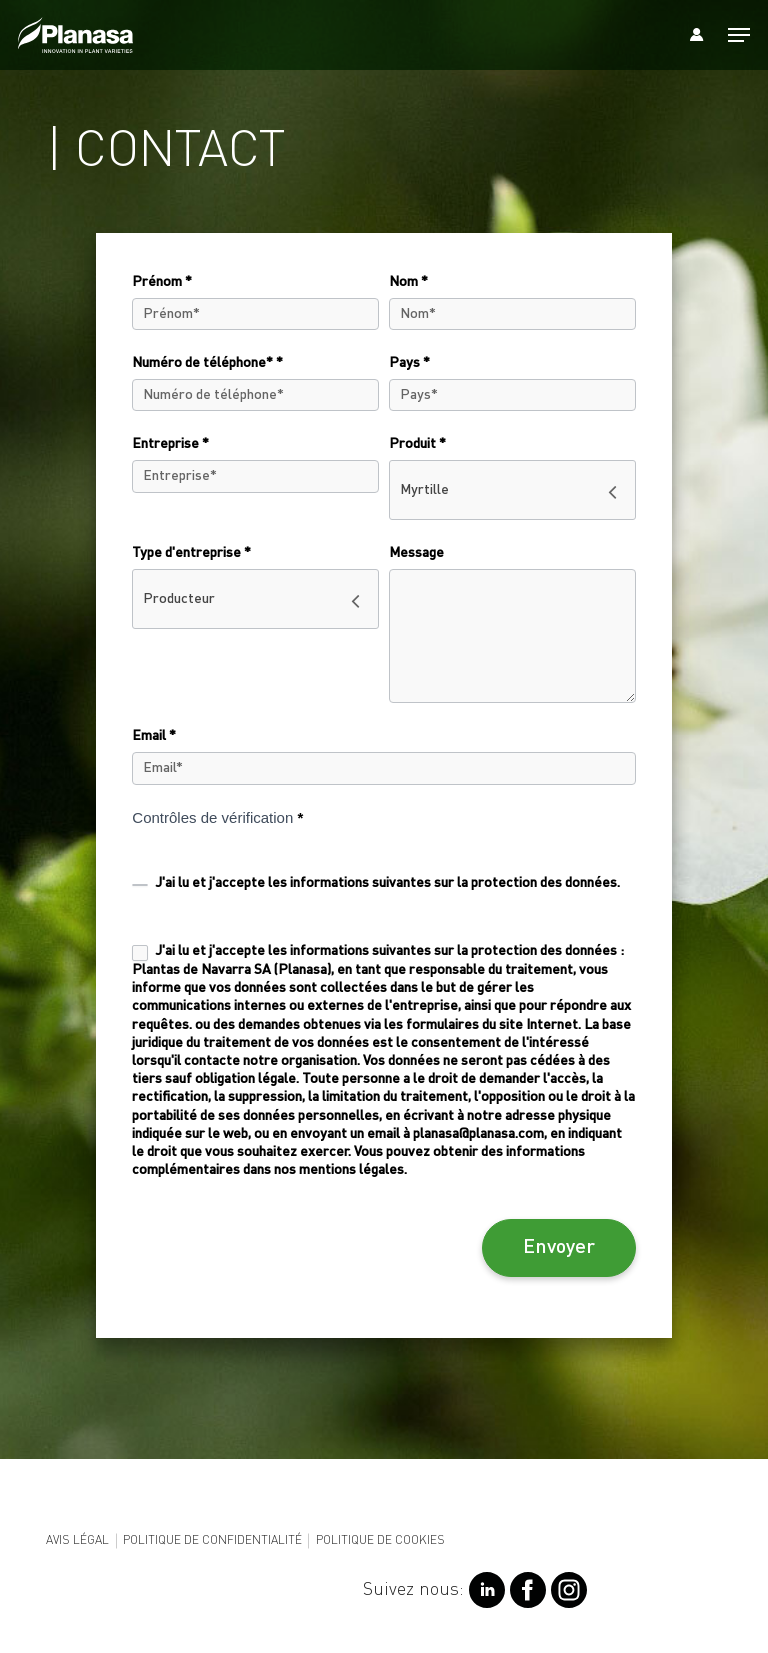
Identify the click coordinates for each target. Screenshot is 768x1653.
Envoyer (559, 1248)
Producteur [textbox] (179, 599)
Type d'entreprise (191, 553)
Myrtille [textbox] (424, 490)
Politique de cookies (380, 1541)
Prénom (162, 282)
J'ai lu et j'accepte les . (376, 883)
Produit (417, 444)
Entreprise (170, 444)
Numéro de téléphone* (207, 363)
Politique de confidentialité (212, 1541)
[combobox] (512, 490)
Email (154, 736)
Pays (409, 363)
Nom (408, 282)
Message (416, 553)
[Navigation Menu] (739, 35)
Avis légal (77, 1541)
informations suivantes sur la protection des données (453, 883)
